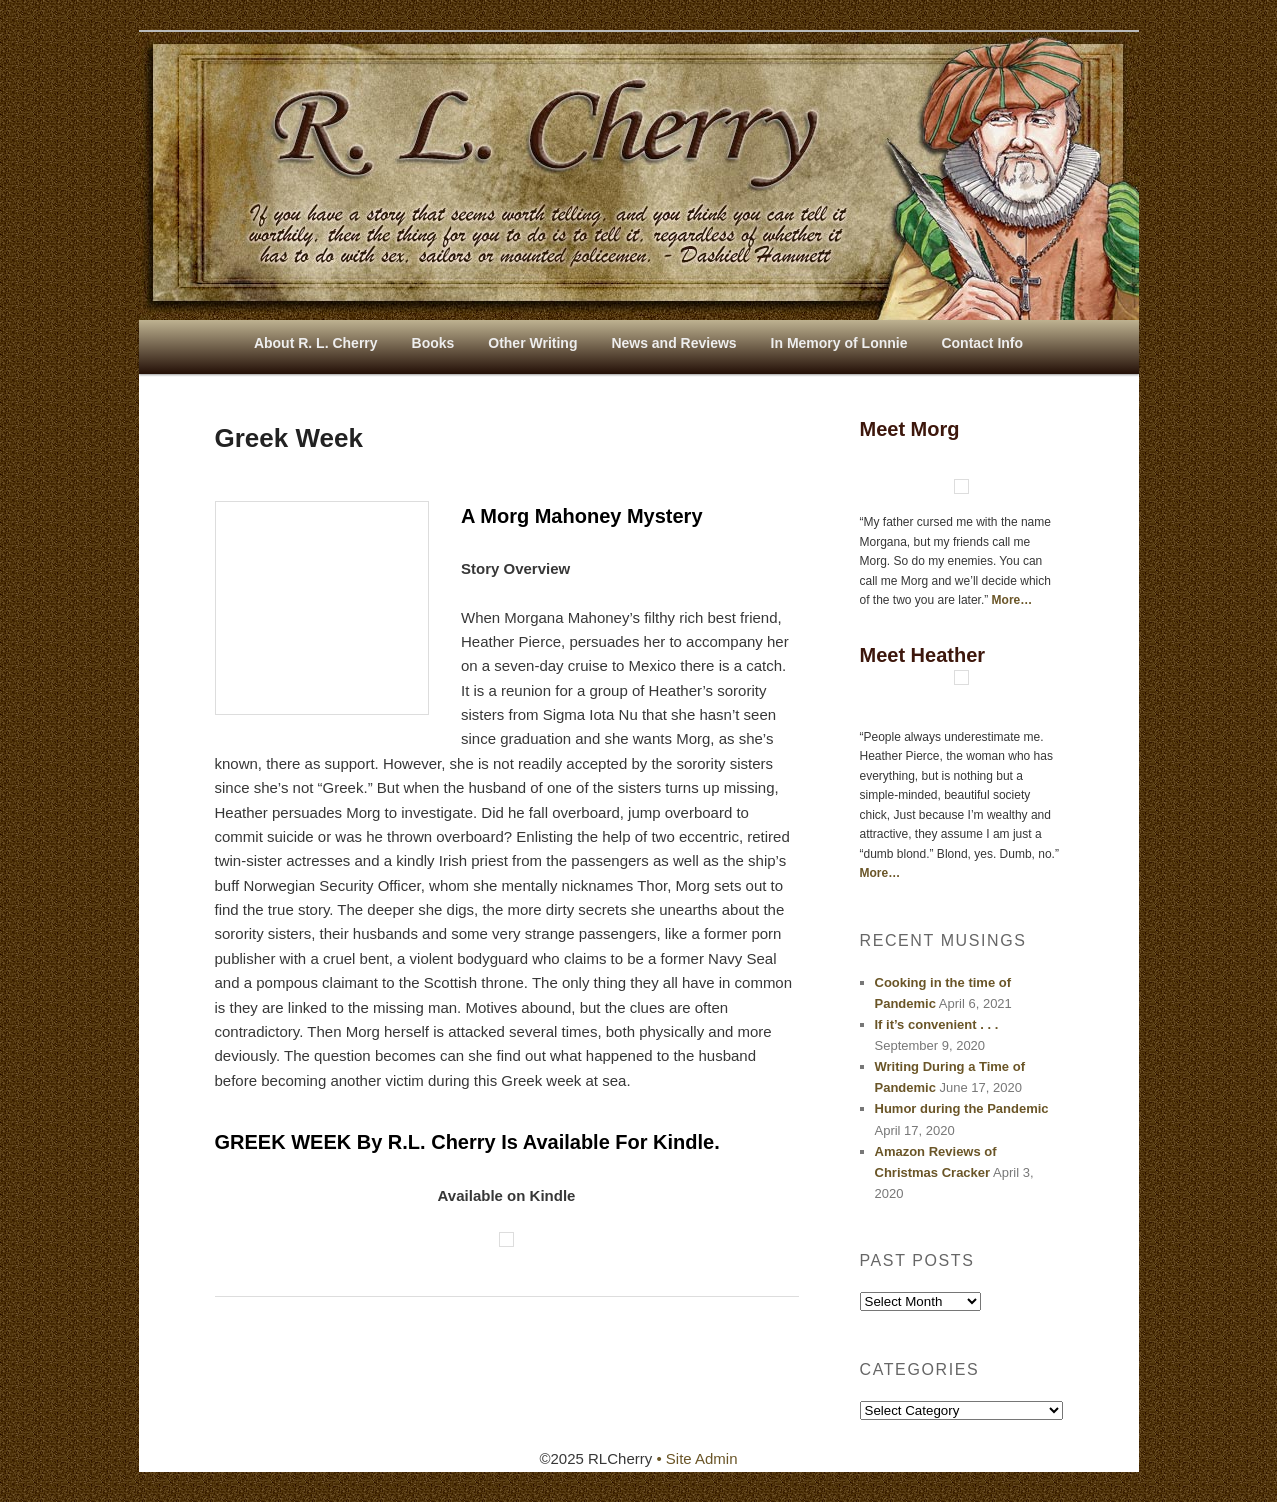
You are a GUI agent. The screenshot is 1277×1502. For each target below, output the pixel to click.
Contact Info (982, 343)
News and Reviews (673, 343)
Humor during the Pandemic (962, 1108)
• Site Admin (696, 1458)
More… (1012, 600)
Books (433, 343)
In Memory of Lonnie (839, 343)
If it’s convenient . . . (937, 1024)
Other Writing (532, 343)
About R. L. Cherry (316, 343)
